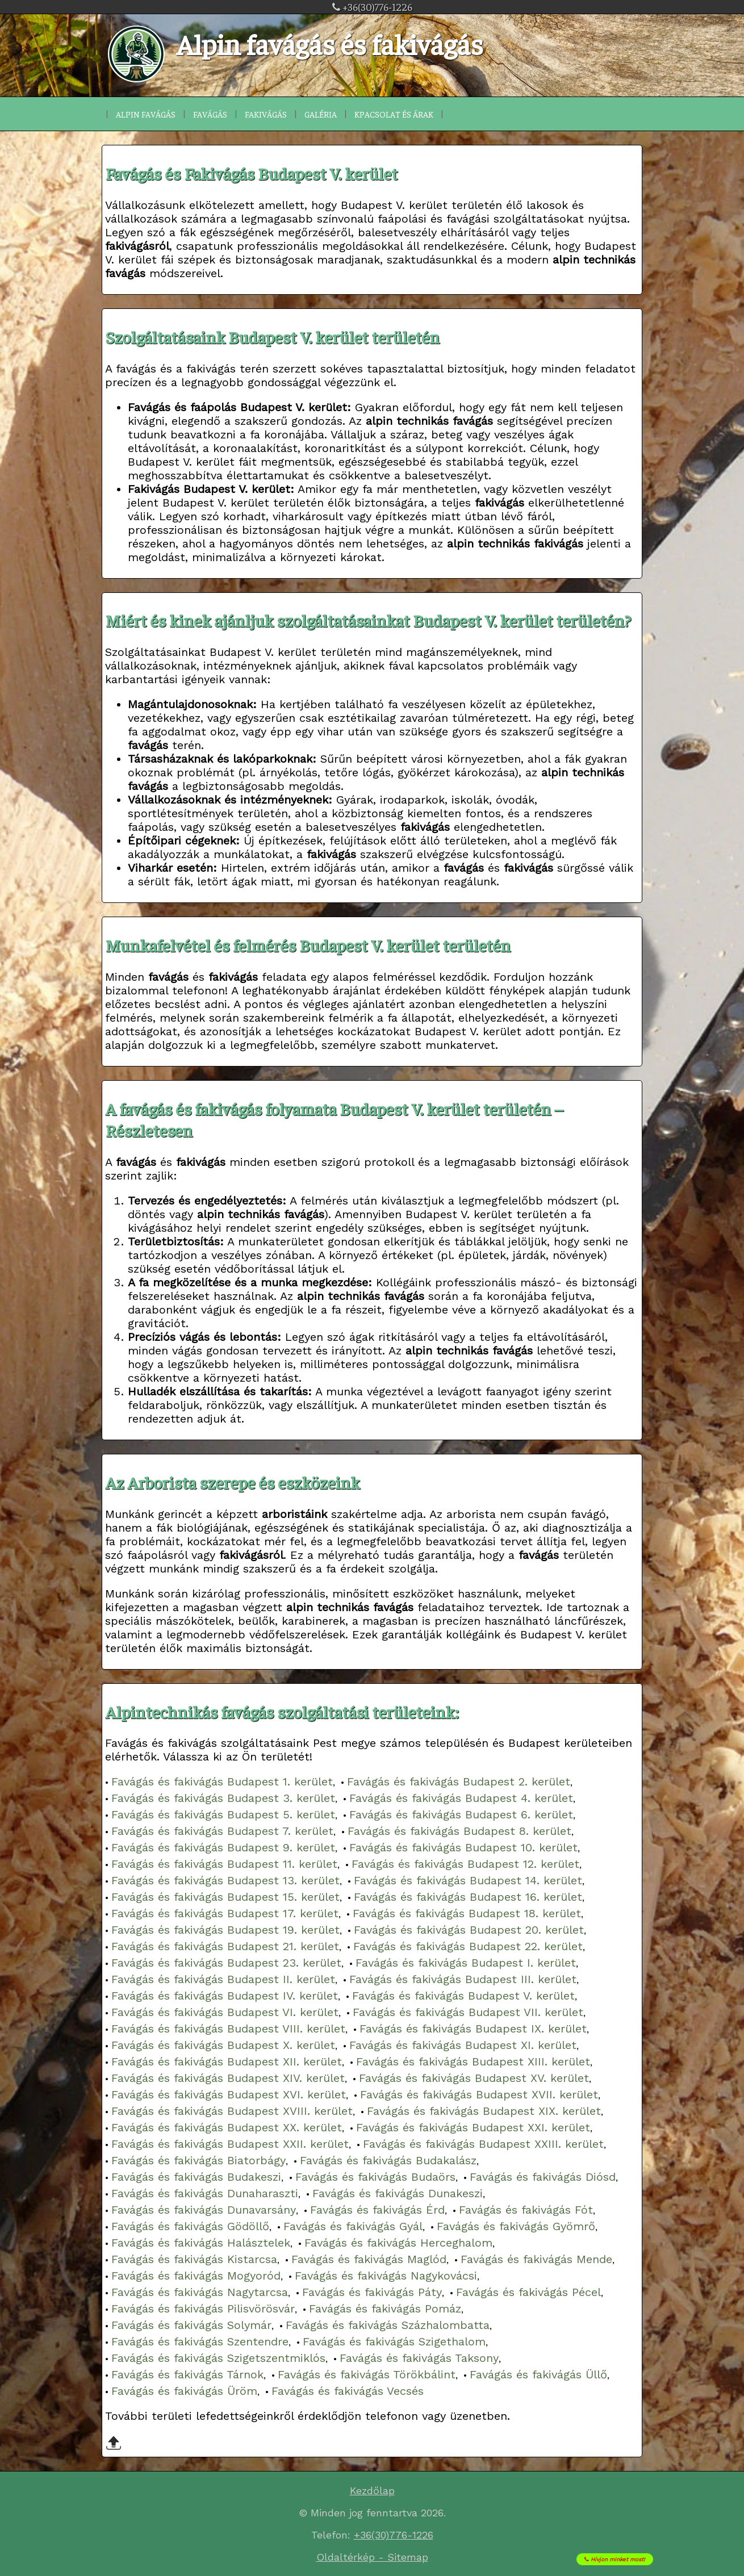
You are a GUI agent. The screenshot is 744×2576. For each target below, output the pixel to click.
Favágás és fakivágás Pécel (528, 2292)
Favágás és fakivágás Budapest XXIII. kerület (483, 2144)
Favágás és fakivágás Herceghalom (398, 2242)
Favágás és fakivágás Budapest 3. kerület (223, 1798)
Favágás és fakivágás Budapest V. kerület (463, 1995)
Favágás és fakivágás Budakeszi (196, 2177)
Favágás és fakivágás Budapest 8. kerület (459, 1831)
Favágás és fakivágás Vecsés (347, 2391)
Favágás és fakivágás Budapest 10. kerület (463, 1847)
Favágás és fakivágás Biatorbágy (198, 2160)
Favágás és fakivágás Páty (372, 2292)
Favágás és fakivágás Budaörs (375, 2177)
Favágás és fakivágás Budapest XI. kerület (462, 2045)
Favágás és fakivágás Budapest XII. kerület (226, 2061)
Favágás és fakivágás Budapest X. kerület (223, 2045)
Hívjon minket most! (629, 2556)
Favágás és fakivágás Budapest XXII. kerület (230, 2144)
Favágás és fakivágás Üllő (538, 2374)
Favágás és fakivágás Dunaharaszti (204, 2193)
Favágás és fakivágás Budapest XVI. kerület (228, 2094)
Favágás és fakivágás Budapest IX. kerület (473, 2028)
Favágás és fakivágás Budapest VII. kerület (468, 2012)
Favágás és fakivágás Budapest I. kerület (466, 1962)
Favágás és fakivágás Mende (536, 2259)
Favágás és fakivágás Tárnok (187, 2374)
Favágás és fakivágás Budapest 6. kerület (461, 1814)
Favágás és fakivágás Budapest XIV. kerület (228, 2078)
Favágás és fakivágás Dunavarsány (203, 2210)
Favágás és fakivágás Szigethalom (394, 2341)
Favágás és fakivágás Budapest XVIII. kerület (232, 2111)
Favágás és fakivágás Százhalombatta (388, 2325)
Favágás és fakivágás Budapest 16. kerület (468, 1897)
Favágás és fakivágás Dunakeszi (397, 2193)
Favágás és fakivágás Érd (377, 2210)
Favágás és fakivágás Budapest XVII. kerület (479, 2094)
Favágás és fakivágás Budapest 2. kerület (458, 1781)
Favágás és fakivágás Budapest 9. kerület (223, 1847)
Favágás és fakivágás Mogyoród (196, 2275)
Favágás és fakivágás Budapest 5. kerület (223, 1814)
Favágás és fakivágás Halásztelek (200, 2242)
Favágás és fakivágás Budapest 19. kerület (225, 1930)
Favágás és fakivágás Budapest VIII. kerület (228, 2028)
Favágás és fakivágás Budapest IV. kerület (224, 1995)
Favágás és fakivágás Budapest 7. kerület (222, 1831)
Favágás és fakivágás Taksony (419, 2358)
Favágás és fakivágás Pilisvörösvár (203, 2308)
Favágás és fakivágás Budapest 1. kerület (222, 1781)
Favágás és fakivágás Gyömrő (516, 2226)
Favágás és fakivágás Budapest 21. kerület (225, 1946)
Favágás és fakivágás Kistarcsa (194, 2259)
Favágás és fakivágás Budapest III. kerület (462, 1979)
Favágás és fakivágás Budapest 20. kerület (469, 1930)
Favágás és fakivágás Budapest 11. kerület (224, 1864)
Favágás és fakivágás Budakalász (388, 2160)
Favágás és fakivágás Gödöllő (190, 2226)
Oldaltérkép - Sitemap (372, 2557)
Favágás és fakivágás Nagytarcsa (199, 2292)
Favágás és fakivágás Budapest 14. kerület (468, 1880)
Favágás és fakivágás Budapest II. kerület (223, 1979)
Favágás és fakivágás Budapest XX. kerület (226, 2127)
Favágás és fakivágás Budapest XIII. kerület (473, 2061)
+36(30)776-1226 (372, 6)
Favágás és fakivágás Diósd (543, 2177)
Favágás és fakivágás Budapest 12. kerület (465, 1864)
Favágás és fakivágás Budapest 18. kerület (467, 1913)
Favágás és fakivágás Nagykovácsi (386, 2275)
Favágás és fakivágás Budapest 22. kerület (468, 1946)
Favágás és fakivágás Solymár (191, 2325)
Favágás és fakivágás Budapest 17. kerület (224, 1913)
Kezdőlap (372, 2490)
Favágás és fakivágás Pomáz (385, 2308)
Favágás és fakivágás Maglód (368, 2259)
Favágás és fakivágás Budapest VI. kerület (224, 2012)
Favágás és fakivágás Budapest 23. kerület (226, 1962)
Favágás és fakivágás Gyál (353, 2226)
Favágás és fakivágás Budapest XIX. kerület (484, 2111)
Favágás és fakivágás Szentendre (200, 2341)
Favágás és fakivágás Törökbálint (366, 2374)
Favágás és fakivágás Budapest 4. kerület (461, 1798)
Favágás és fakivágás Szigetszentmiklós (218, 2358)
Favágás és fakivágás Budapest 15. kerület (225, 1897)
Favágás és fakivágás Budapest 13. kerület (225, 1880)
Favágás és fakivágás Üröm (184, 2391)
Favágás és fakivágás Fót (526, 2210)
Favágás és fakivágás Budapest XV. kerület (474, 2078)
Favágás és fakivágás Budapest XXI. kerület (473, 2127)
